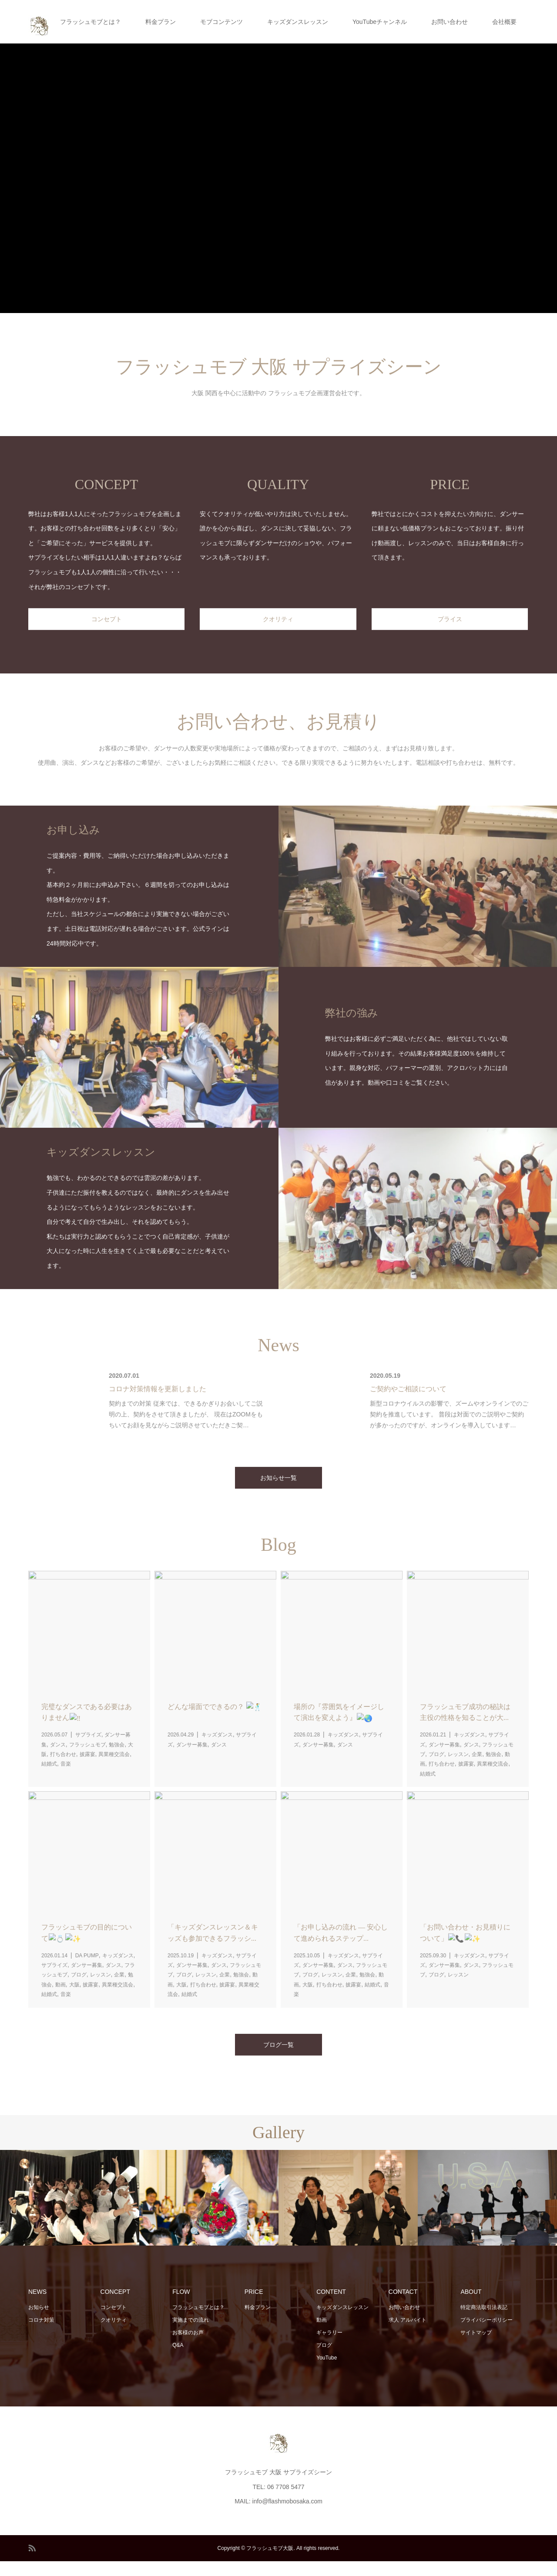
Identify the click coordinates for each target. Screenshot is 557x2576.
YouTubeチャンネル (379, 21)
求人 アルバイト (407, 2335)
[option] (69, 2213)
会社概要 (504, 21)
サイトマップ (476, 2347)
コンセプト (114, 2322)
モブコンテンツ (221, 21)
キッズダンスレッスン (297, 21)
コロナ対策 (41, 2335)
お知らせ (38, 2322)
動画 (321, 2335)
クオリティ (114, 2335)
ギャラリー (329, 2347)
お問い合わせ (449, 21)
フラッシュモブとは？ (90, 21)
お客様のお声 (188, 2347)
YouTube (326, 2372)
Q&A (177, 2360)
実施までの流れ (190, 2335)
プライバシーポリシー (486, 2335)
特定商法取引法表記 (483, 2322)
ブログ (324, 2360)
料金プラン (160, 21)
